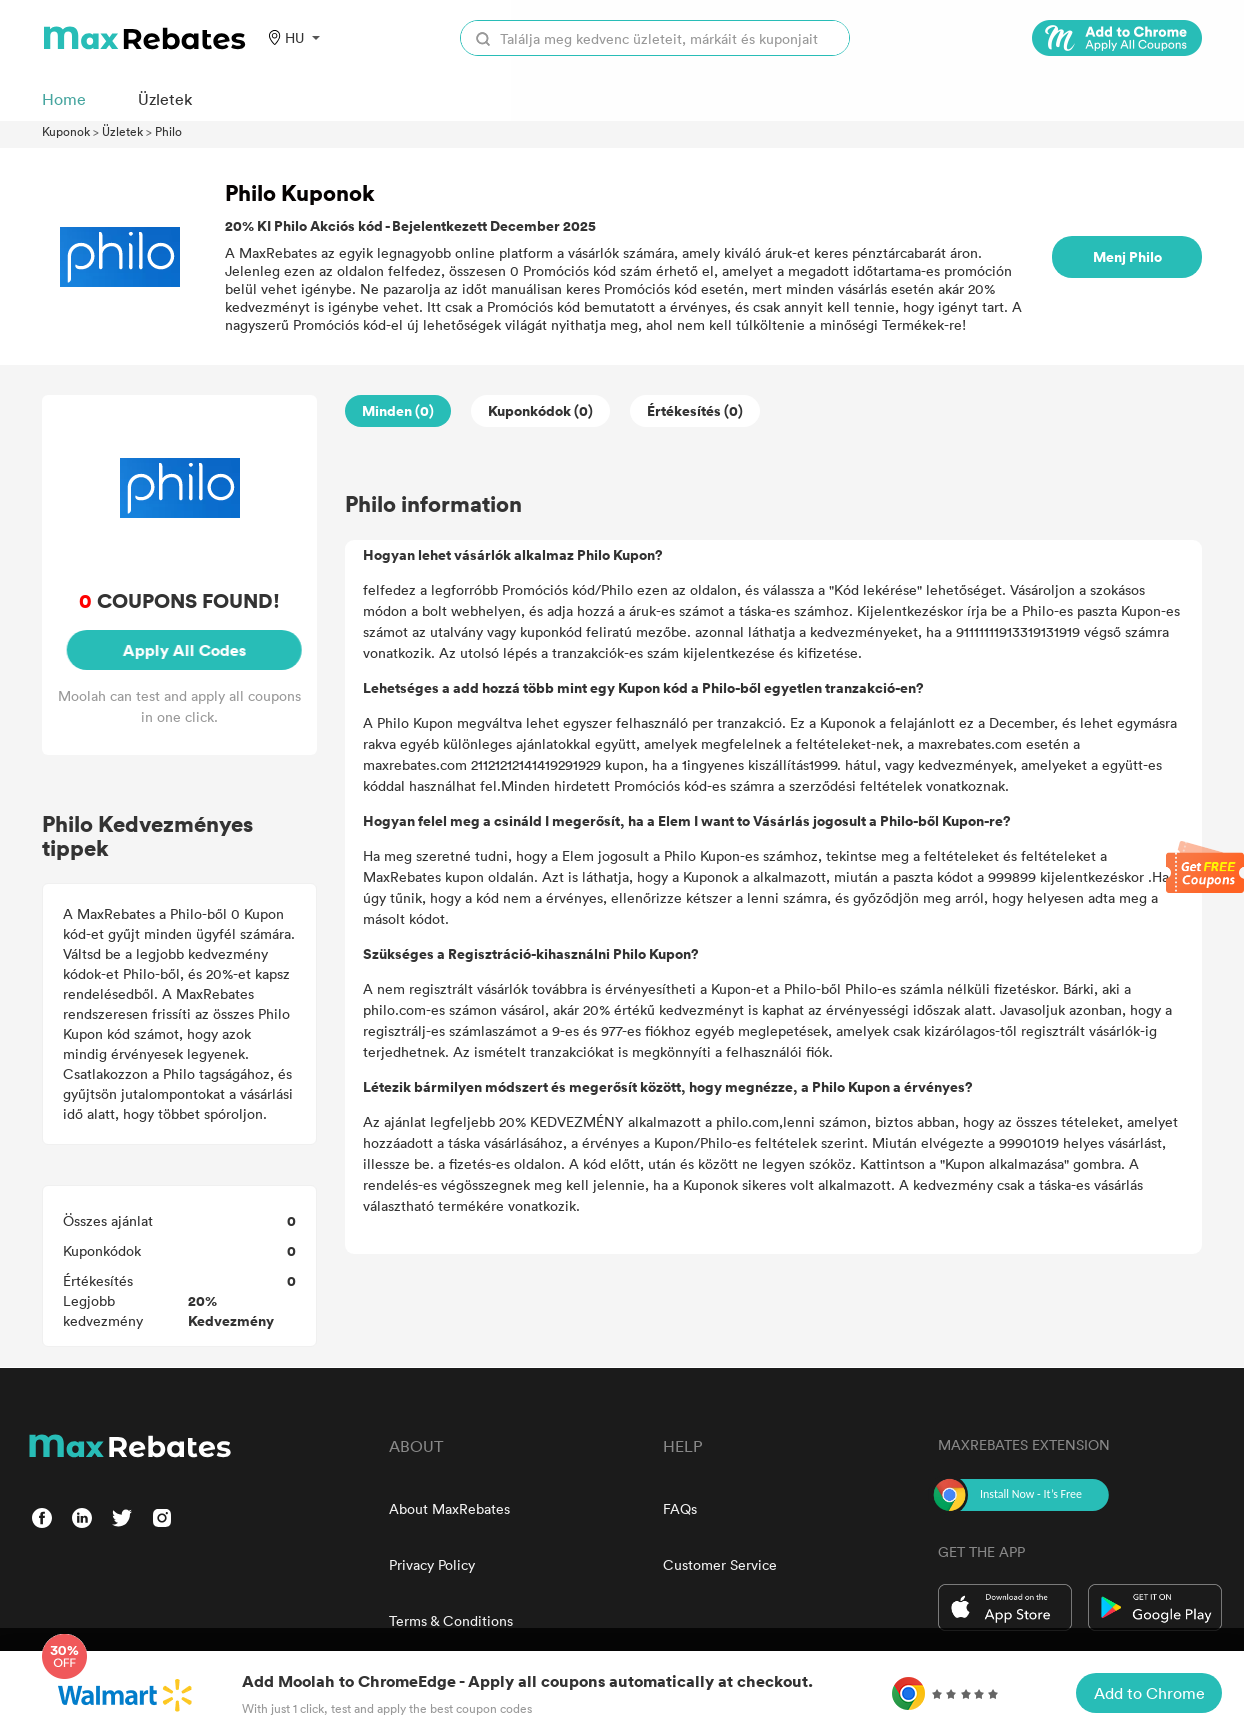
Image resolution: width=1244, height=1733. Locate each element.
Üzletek (122, 131)
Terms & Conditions (451, 1620)
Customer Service (720, 1564)
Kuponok (66, 131)
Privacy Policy (432, 1564)
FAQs (680, 1508)
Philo (168, 131)
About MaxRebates (449, 1508)
